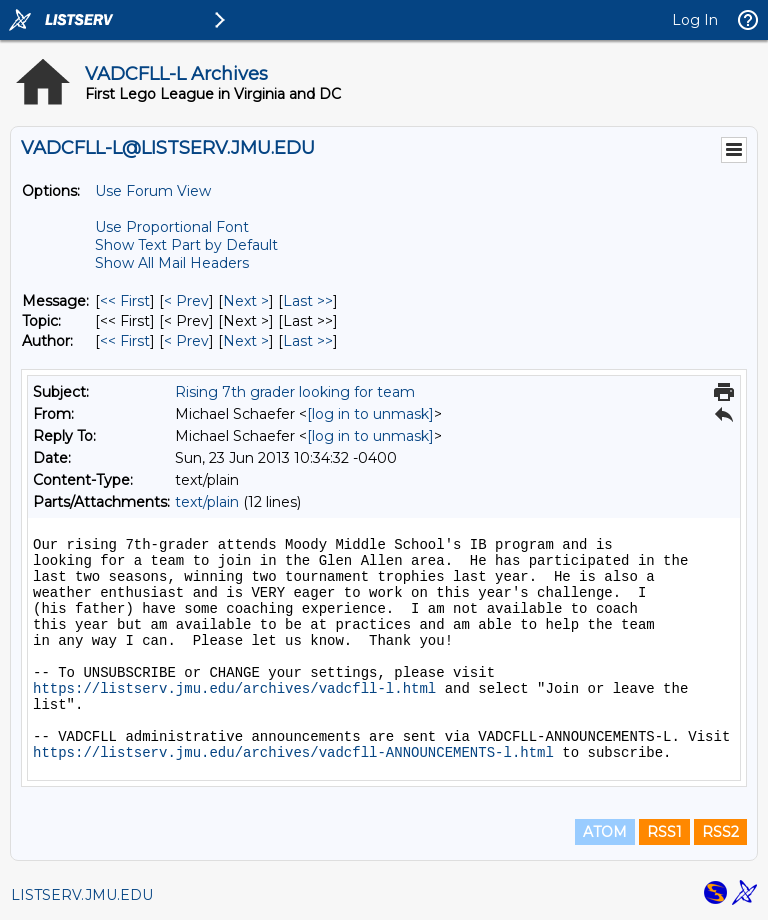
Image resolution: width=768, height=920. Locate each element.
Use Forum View (153, 191)
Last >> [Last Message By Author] (308, 341)
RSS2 (720, 832)
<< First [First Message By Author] (125, 341)
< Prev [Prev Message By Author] (186, 341)
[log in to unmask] (370, 414)
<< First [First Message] (125, 301)
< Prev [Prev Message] (186, 301)
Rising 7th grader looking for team (295, 392)
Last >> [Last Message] (308, 301)
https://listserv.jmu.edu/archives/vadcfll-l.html (234, 689)
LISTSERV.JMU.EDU (82, 895)
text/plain (207, 502)
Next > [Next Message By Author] (246, 341)
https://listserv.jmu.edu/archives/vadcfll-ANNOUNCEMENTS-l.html (293, 753)
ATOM (605, 832)
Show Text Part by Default (186, 245)
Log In (695, 20)
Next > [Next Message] (246, 301)
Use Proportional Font (172, 227)
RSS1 (664, 832)
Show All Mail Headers (172, 263)
